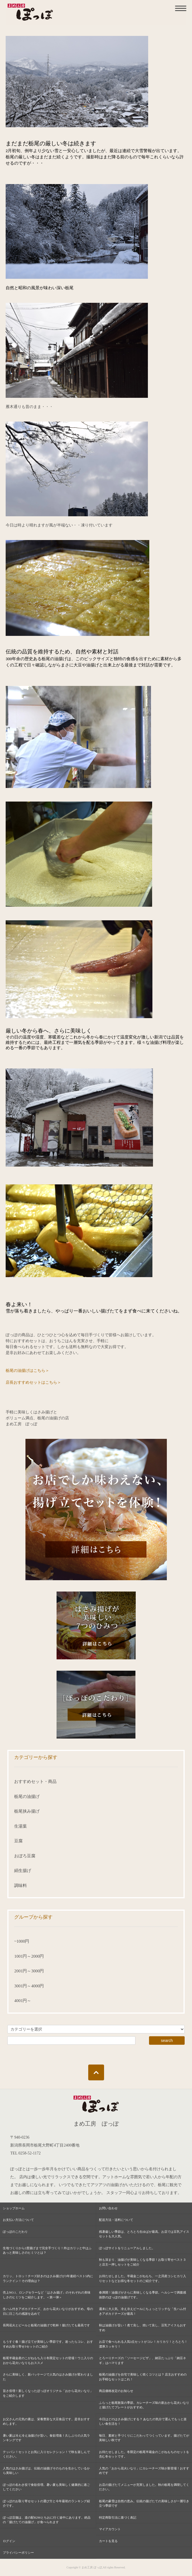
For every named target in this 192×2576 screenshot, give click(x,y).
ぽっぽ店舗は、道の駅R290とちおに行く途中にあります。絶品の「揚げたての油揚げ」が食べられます (46, 2520)
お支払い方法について (18, 2219)
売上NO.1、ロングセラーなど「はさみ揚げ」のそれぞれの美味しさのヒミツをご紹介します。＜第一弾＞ (46, 2295)
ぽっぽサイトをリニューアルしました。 (127, 2248)
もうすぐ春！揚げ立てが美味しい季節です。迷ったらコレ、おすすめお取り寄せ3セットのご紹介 (48, 2344)
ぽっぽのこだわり (15, 2231)
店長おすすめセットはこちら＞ (33, 1382)
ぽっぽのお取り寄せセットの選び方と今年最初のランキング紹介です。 (46, 2503)
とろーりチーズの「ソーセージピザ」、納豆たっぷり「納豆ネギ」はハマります (142, 2360)
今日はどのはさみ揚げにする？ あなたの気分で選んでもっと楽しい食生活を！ (143, 2421)
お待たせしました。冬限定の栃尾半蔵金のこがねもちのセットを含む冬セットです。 (144, 2454)
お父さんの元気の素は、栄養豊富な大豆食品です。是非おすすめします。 (46, 2421)
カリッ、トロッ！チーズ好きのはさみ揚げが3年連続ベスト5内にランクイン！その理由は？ (48, 2278)
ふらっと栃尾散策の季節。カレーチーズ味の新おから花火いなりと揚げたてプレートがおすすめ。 (144, 2405)
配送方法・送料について (116, 2219)
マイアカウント (110, 2529)
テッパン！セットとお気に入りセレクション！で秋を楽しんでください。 (46, 2454)
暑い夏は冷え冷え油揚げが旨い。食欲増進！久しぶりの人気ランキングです (46, 2438)
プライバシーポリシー (18, 2552)
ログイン (9, 2541)
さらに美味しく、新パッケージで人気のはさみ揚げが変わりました (48, 2377)
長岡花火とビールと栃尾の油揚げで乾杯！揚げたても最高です (46, 2325)
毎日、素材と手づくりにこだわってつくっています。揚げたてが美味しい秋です (144, 2438)
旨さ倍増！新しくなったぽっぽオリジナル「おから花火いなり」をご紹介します (48, 2393)
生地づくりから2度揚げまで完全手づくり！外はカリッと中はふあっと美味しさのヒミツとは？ (47, 2250)
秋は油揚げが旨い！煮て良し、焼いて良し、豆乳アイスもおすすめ (142, 2328)
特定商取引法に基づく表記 (117, 2517)
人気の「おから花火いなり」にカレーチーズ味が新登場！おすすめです (144, 2471)
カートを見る (108, 2541)
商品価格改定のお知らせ (116, 2391)
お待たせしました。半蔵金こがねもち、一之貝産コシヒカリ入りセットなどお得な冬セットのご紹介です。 (142, 2278)
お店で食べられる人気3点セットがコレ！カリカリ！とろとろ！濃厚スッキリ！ (143, 2344)
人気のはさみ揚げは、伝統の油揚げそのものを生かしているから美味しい (46, 2471)
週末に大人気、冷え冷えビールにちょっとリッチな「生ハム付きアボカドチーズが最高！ (142, 2311)
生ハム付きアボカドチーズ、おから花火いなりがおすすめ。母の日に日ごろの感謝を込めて (48, 2311)
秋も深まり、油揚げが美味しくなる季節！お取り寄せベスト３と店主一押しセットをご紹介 (142, 2262)
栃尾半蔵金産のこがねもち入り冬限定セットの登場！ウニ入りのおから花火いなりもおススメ (48, 2360)
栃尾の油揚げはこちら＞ (27, 1370)
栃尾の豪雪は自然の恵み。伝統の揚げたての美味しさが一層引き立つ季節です (144, 2503)
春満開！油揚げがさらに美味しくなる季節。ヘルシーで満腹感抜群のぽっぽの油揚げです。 (142, 2295)
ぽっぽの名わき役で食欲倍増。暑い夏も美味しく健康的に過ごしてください (46, 2487)
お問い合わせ (108, 2208)
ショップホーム (14, 2208)
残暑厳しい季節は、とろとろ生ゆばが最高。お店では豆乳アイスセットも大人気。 (144, 2234)
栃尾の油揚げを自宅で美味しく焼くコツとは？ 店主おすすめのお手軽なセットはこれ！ (143, 2377)
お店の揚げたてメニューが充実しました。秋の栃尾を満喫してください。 (144, 2487)
